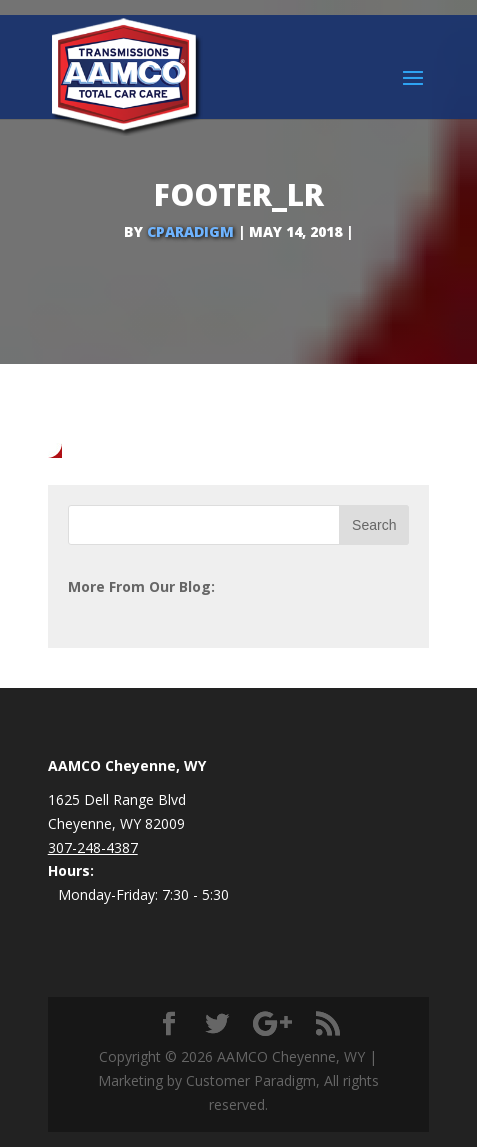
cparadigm (190, 231)
